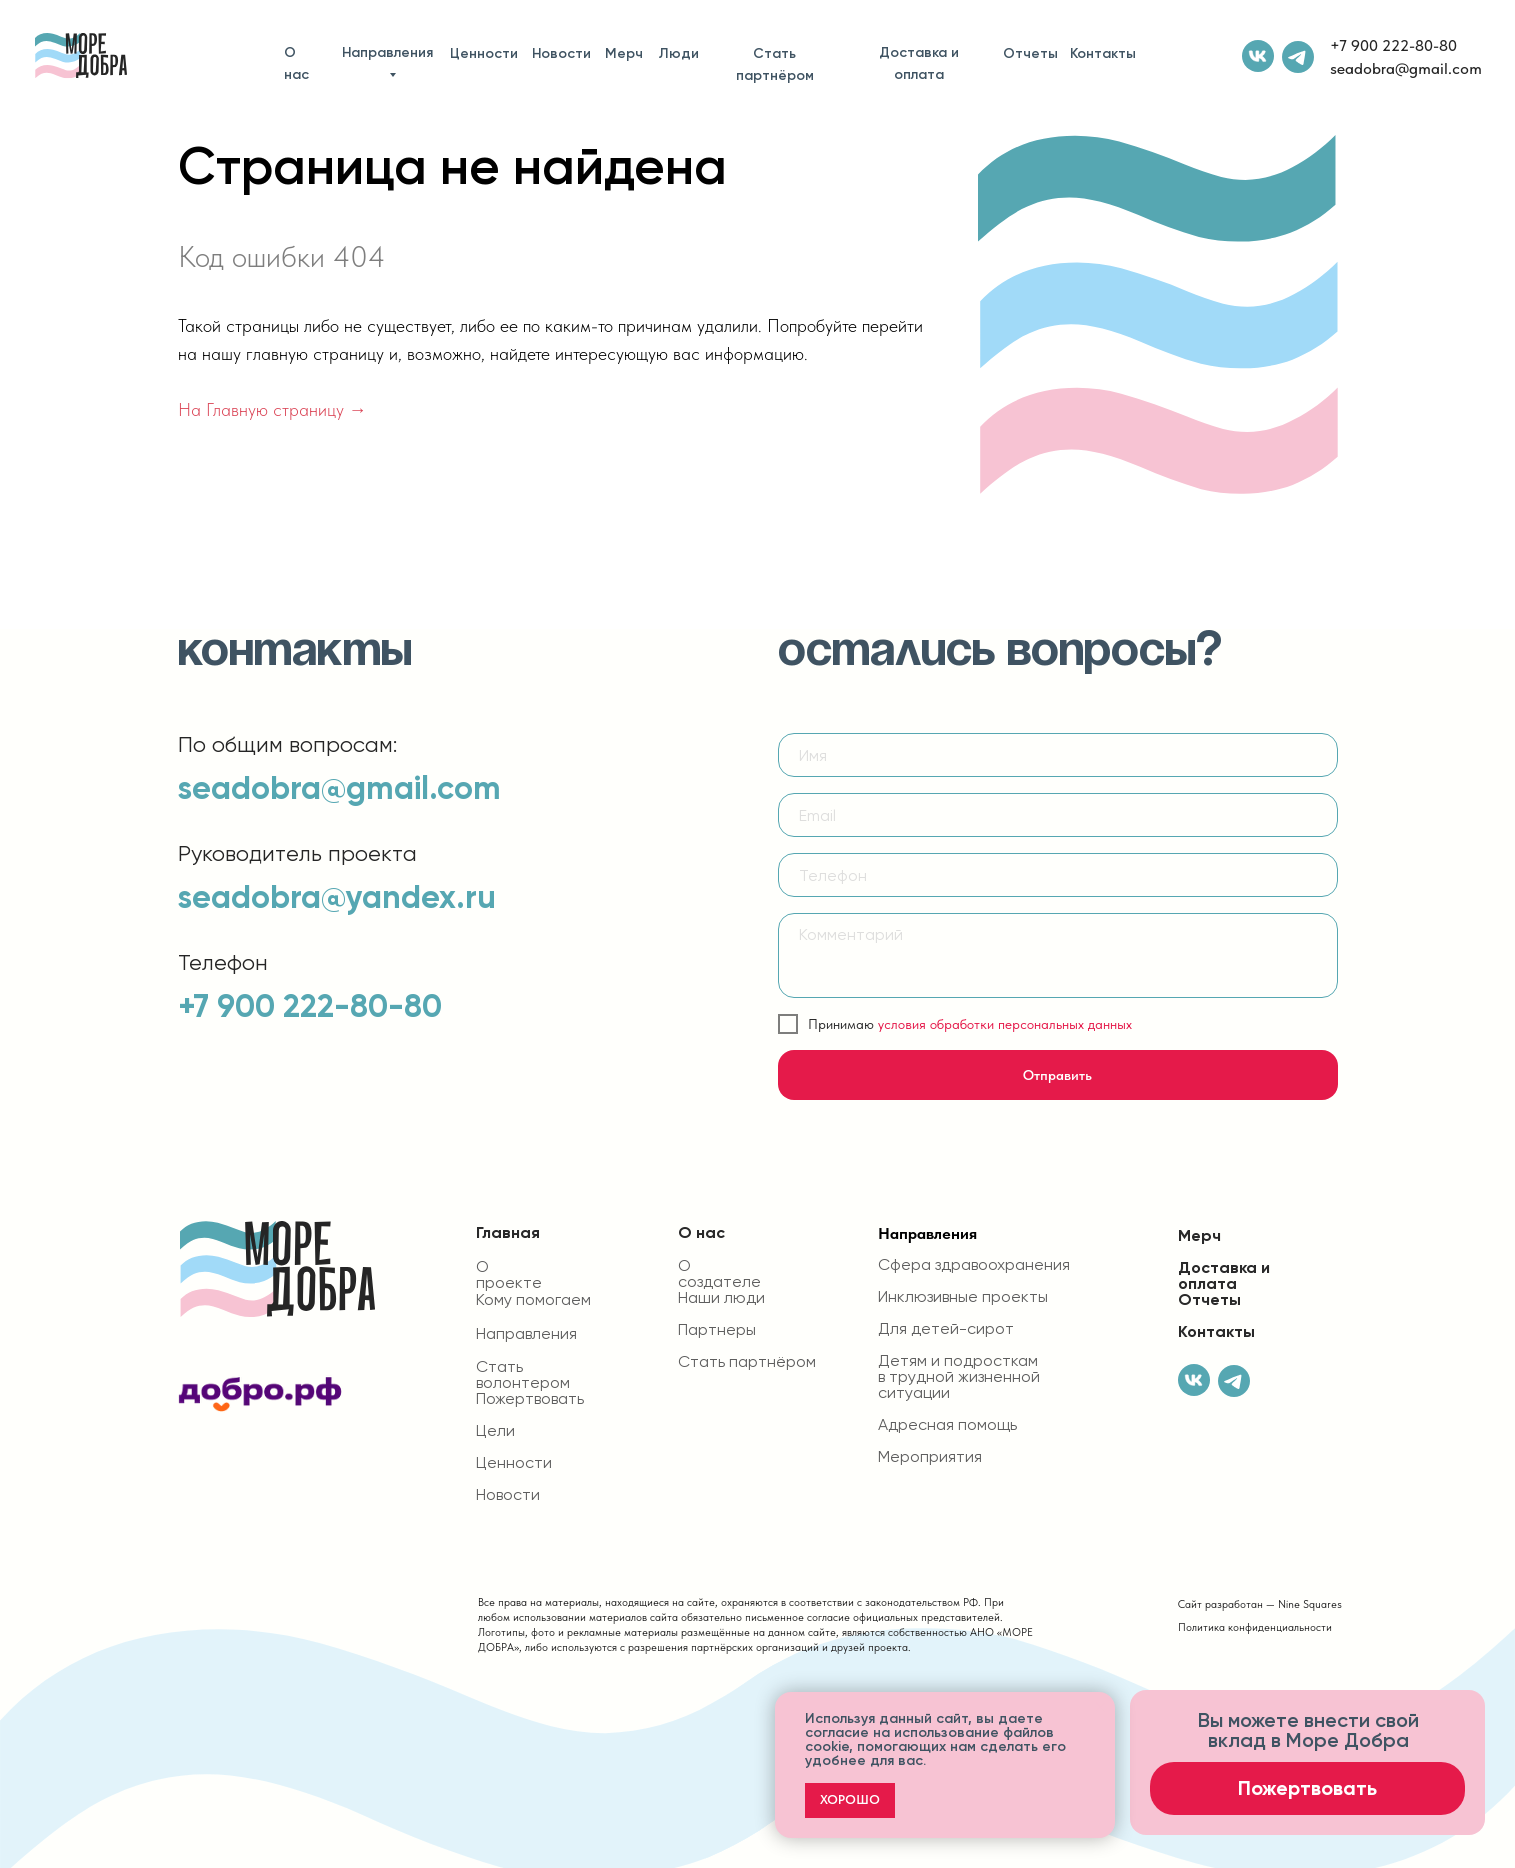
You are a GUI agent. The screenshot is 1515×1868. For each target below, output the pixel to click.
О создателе (719, 1274)
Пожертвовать (530, 1399)
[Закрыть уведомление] (1100, 1707)
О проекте (509, 1275)
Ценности (484, 53)
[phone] (1058, 875)
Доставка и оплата (919, 63)
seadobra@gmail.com (1406, 68)
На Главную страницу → (272, 409)
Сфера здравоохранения (974, 1265)
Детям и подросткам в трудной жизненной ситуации (959, 1377)
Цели (495, 1431)
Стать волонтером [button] (523, 1375)
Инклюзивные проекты (963, 1297)
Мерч (624, 53)
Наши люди (721, 1298)
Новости (561, 53)
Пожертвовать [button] (1307, 1788)
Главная (508, 1233)
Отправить (1057, 1075)
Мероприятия (930, 1457)
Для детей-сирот (946, 1329)
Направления (387, 52)
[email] (1058, 815)
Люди (679, 53)
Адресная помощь (947, 1425)
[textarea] (1058, 955)
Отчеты (1030, 53)
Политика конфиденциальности (1255, 1627)
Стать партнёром (775, 64)
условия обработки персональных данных (1005, 1024)
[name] (1058, 755)
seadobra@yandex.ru (337, 897)
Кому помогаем (533, 1300)
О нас (296, 63)
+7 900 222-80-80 (1393, 45)
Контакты (1103, 53)
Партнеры (717, 1330)
